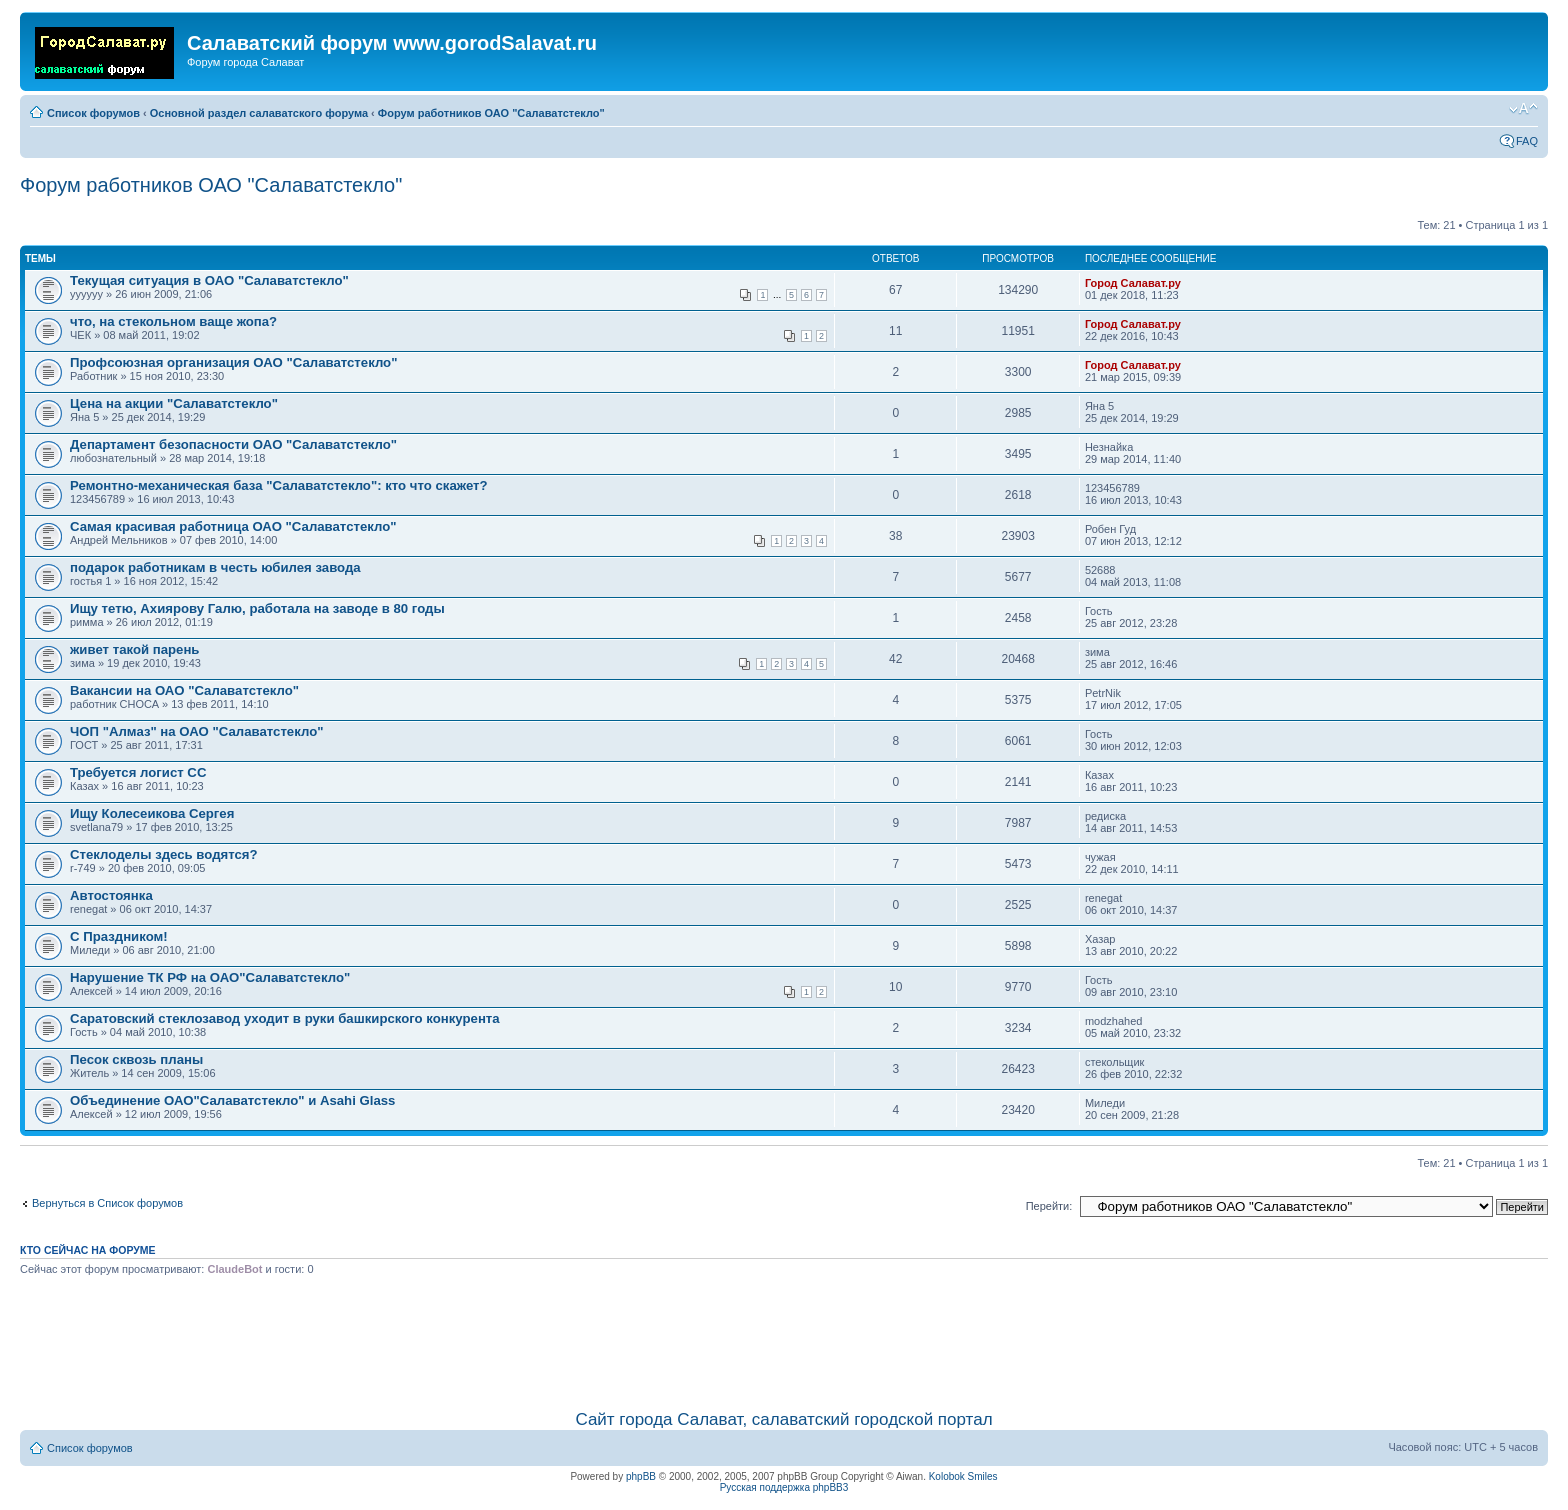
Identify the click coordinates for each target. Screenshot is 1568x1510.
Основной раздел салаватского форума (259, 113)
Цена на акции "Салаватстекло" (174, 403)
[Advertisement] (784, 1339)
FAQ (1527, 141)
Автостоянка (111, 895)
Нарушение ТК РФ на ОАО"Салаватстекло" (210, 977)
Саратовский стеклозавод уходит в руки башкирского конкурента (285, 1018)
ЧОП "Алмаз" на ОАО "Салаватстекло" (196, 731)
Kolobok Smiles (963, 1476)
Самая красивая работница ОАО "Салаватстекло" (233, 526)
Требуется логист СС (138, 772)
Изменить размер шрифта (1523, 109)
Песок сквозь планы (136, 1059)
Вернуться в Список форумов (107, 1203)
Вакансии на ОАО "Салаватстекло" (184, 690)
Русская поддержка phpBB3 (784, 1487)
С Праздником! (119, 936)
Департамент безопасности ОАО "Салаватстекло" (233, 444)
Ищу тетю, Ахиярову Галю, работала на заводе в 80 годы (257, 608)
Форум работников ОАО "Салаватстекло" (491, 113)
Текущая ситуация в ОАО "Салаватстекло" (209, 280)
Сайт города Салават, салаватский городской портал (783, 1419)
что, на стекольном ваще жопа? (173, 321)
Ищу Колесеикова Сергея (152, 813)
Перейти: (1049, 1206)
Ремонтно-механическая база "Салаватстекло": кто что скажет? (279, 485)
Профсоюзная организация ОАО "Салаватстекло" (233, 362)
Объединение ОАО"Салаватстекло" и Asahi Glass (232, 1100)
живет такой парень (134, 649)
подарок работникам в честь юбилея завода (215, 567)
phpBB (641, 1476)
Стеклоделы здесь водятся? (164, 854)
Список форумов (93, 113)
